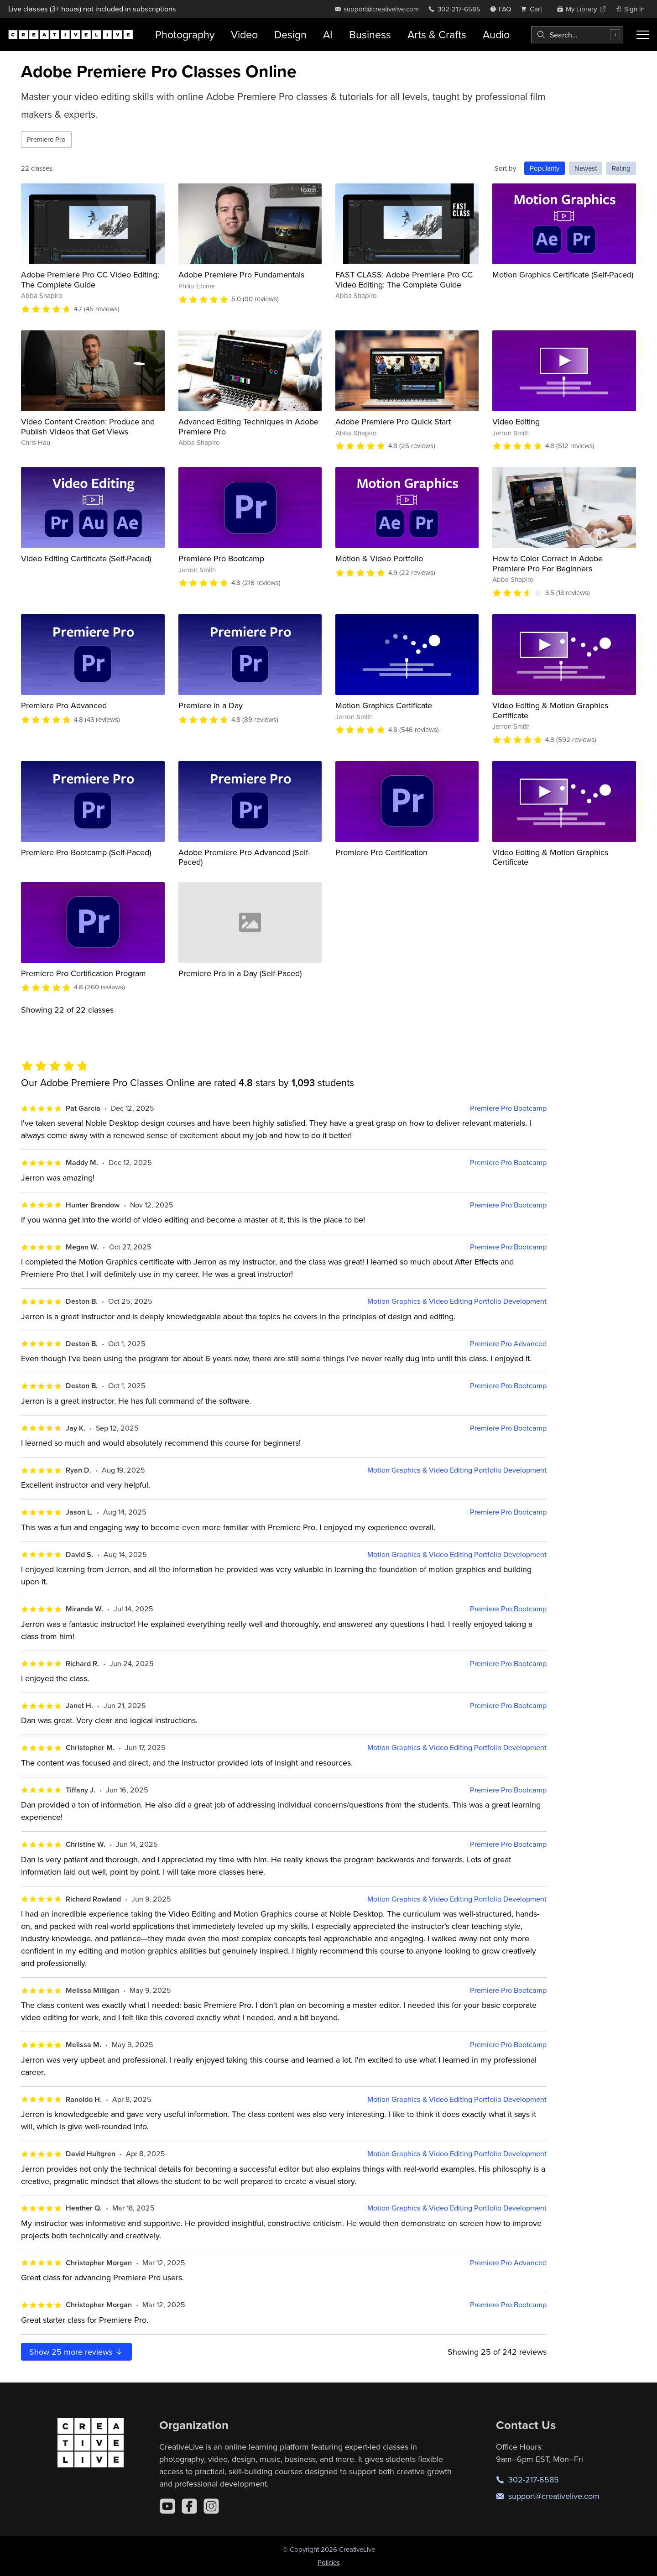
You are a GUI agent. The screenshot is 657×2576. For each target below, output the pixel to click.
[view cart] (533, 9)
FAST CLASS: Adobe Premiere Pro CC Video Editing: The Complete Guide (404, 279)
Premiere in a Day (210, 705)
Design (290, 34)
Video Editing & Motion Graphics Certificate (550, 710)
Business (370, 34)
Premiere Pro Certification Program (83, 973)
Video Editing (516, 421)
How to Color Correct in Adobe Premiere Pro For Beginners (547, 563)
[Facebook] (189, 2506)
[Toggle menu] (642, 34)
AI (328, 34)
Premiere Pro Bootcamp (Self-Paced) (86, 852)
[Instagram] (211, 2506)
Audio (496, 34)
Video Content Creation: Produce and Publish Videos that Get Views (88, 426)
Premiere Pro (46, 139)
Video (244, 34)
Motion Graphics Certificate (383, 705)
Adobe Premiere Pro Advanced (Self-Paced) (244, 857)
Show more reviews (76, 2351)
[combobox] (577, 34)
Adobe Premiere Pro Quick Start (393, 421)
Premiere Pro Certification (381, 852)
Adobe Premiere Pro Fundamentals (241, 274)
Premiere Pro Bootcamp (221, 558)
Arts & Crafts (436, 34)
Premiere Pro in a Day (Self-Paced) (240, 973)
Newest (585, 168)
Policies (329, 2562)
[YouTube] (167, 2506)
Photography (184, 34)
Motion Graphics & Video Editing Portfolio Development (457, 1301)
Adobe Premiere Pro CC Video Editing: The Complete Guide (90, 279)
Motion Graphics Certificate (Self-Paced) (562, 274)
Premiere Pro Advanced (64, 705)
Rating (621, 168)
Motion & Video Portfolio (379, 558)
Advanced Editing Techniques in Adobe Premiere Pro (248, 426)
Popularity (544, 168)
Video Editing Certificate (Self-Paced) (86, 558)
